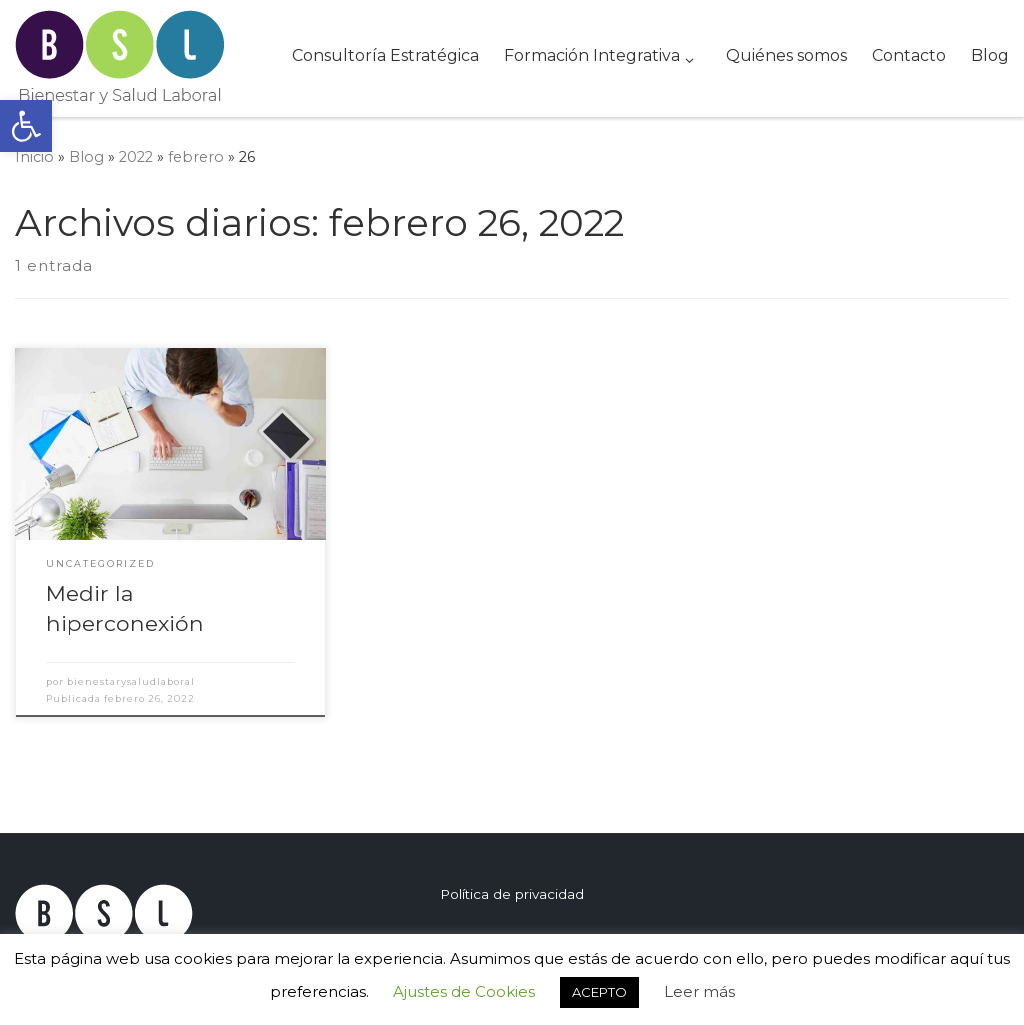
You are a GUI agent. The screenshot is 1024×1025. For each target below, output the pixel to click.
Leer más (699, 991)
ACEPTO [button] (599, 992)
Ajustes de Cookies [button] (464, 991)
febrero (196, 157)
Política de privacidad (512, 894)
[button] (26, 126)
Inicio (34, 157)
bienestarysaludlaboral (131, 681)
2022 (136, 157)
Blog (86, 157)
